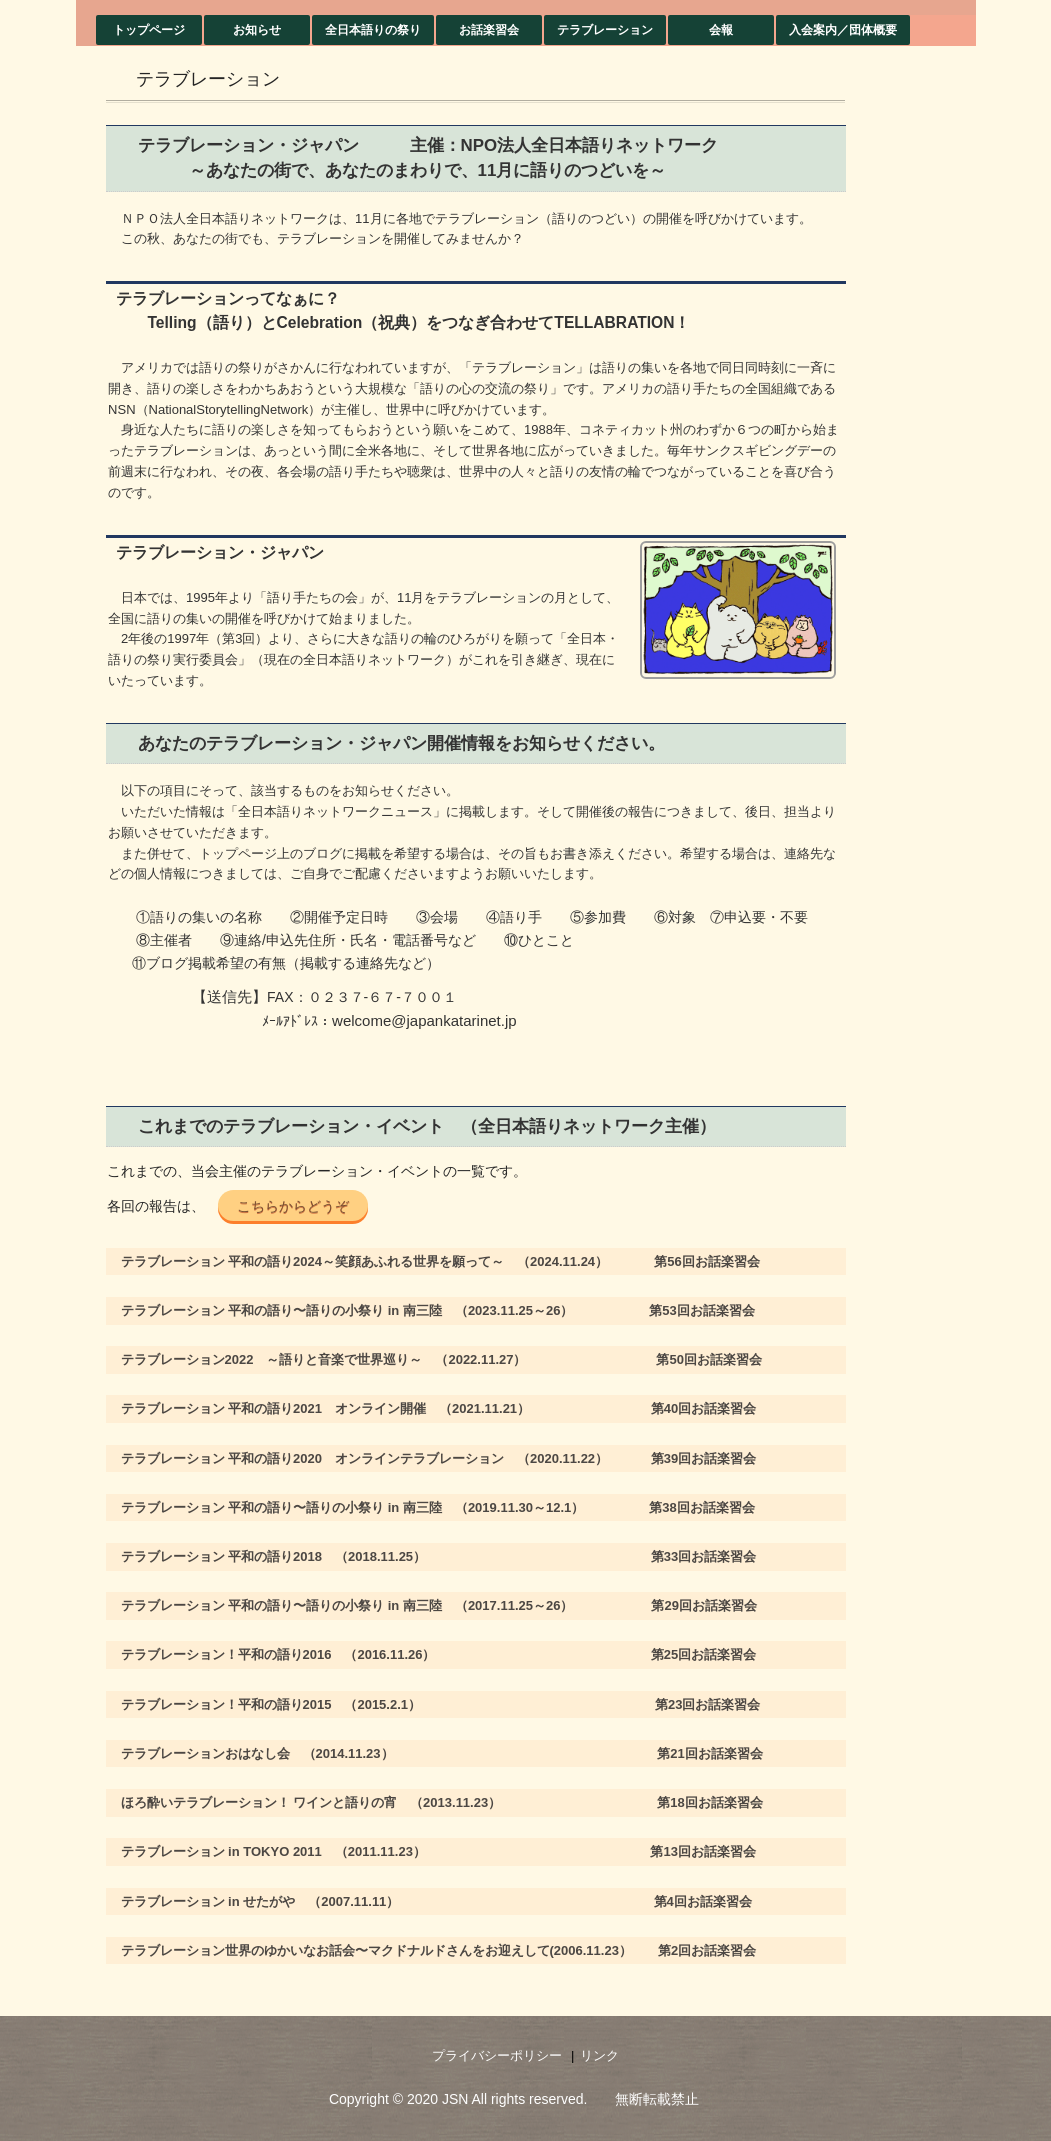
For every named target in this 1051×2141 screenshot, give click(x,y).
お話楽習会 (489, 30)
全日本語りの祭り (373, 30)
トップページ (149, 30)
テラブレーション (605, 30)
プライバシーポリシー (497, 2055)
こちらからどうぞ (293, 1206)
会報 (721, 30)
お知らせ (257, 30)
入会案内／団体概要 (843, 30)
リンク (599, 2055)
